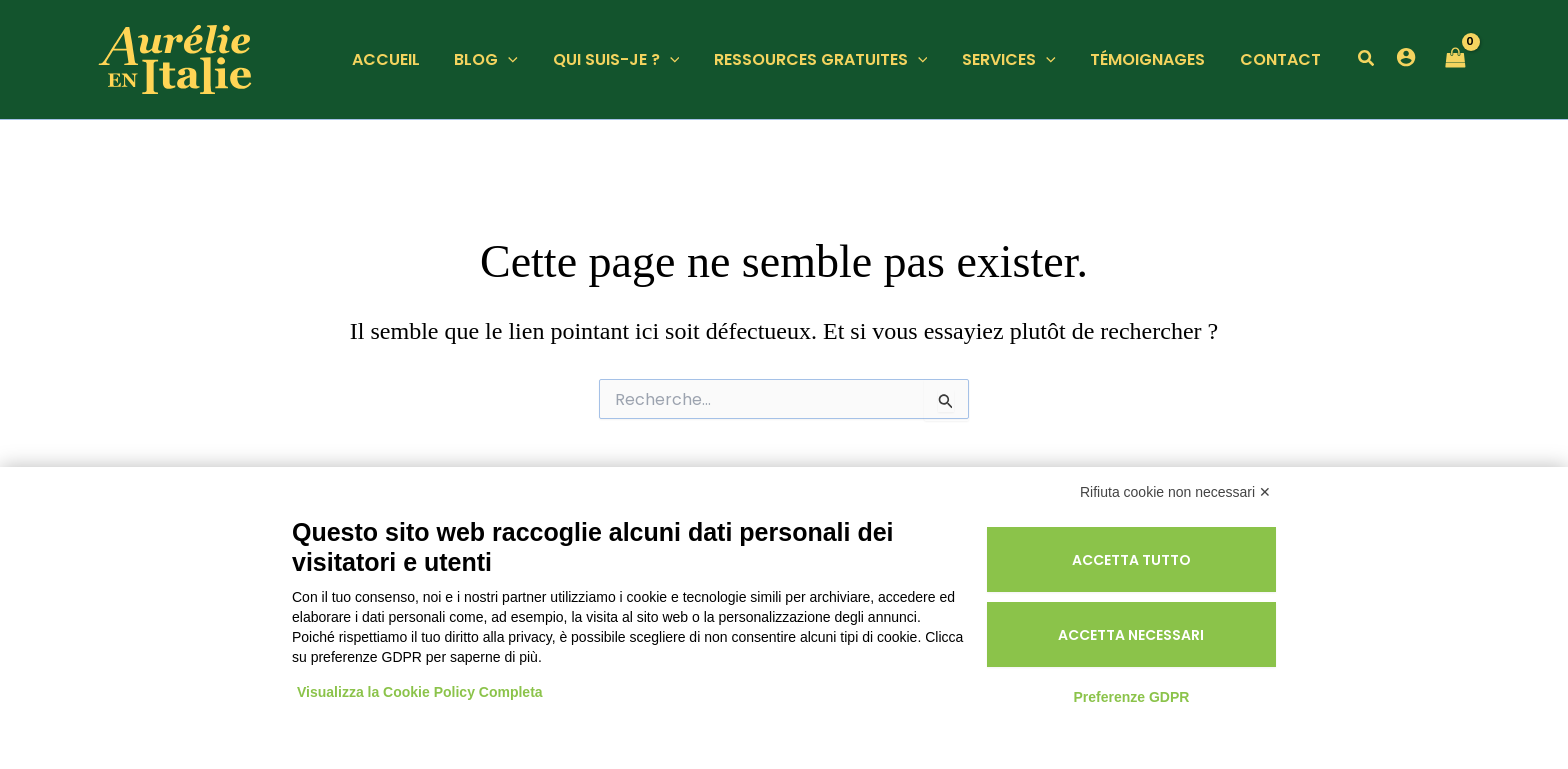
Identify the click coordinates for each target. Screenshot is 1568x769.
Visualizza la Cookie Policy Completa (420, 692)
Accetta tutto (1131, 560)
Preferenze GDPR (1131, 697)
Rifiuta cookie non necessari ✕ (1175, 492)
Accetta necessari (1131, 635)
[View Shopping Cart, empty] (1455, 59)
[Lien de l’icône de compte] (1406, 57)
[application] (523, 60)
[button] (1367, 60)
